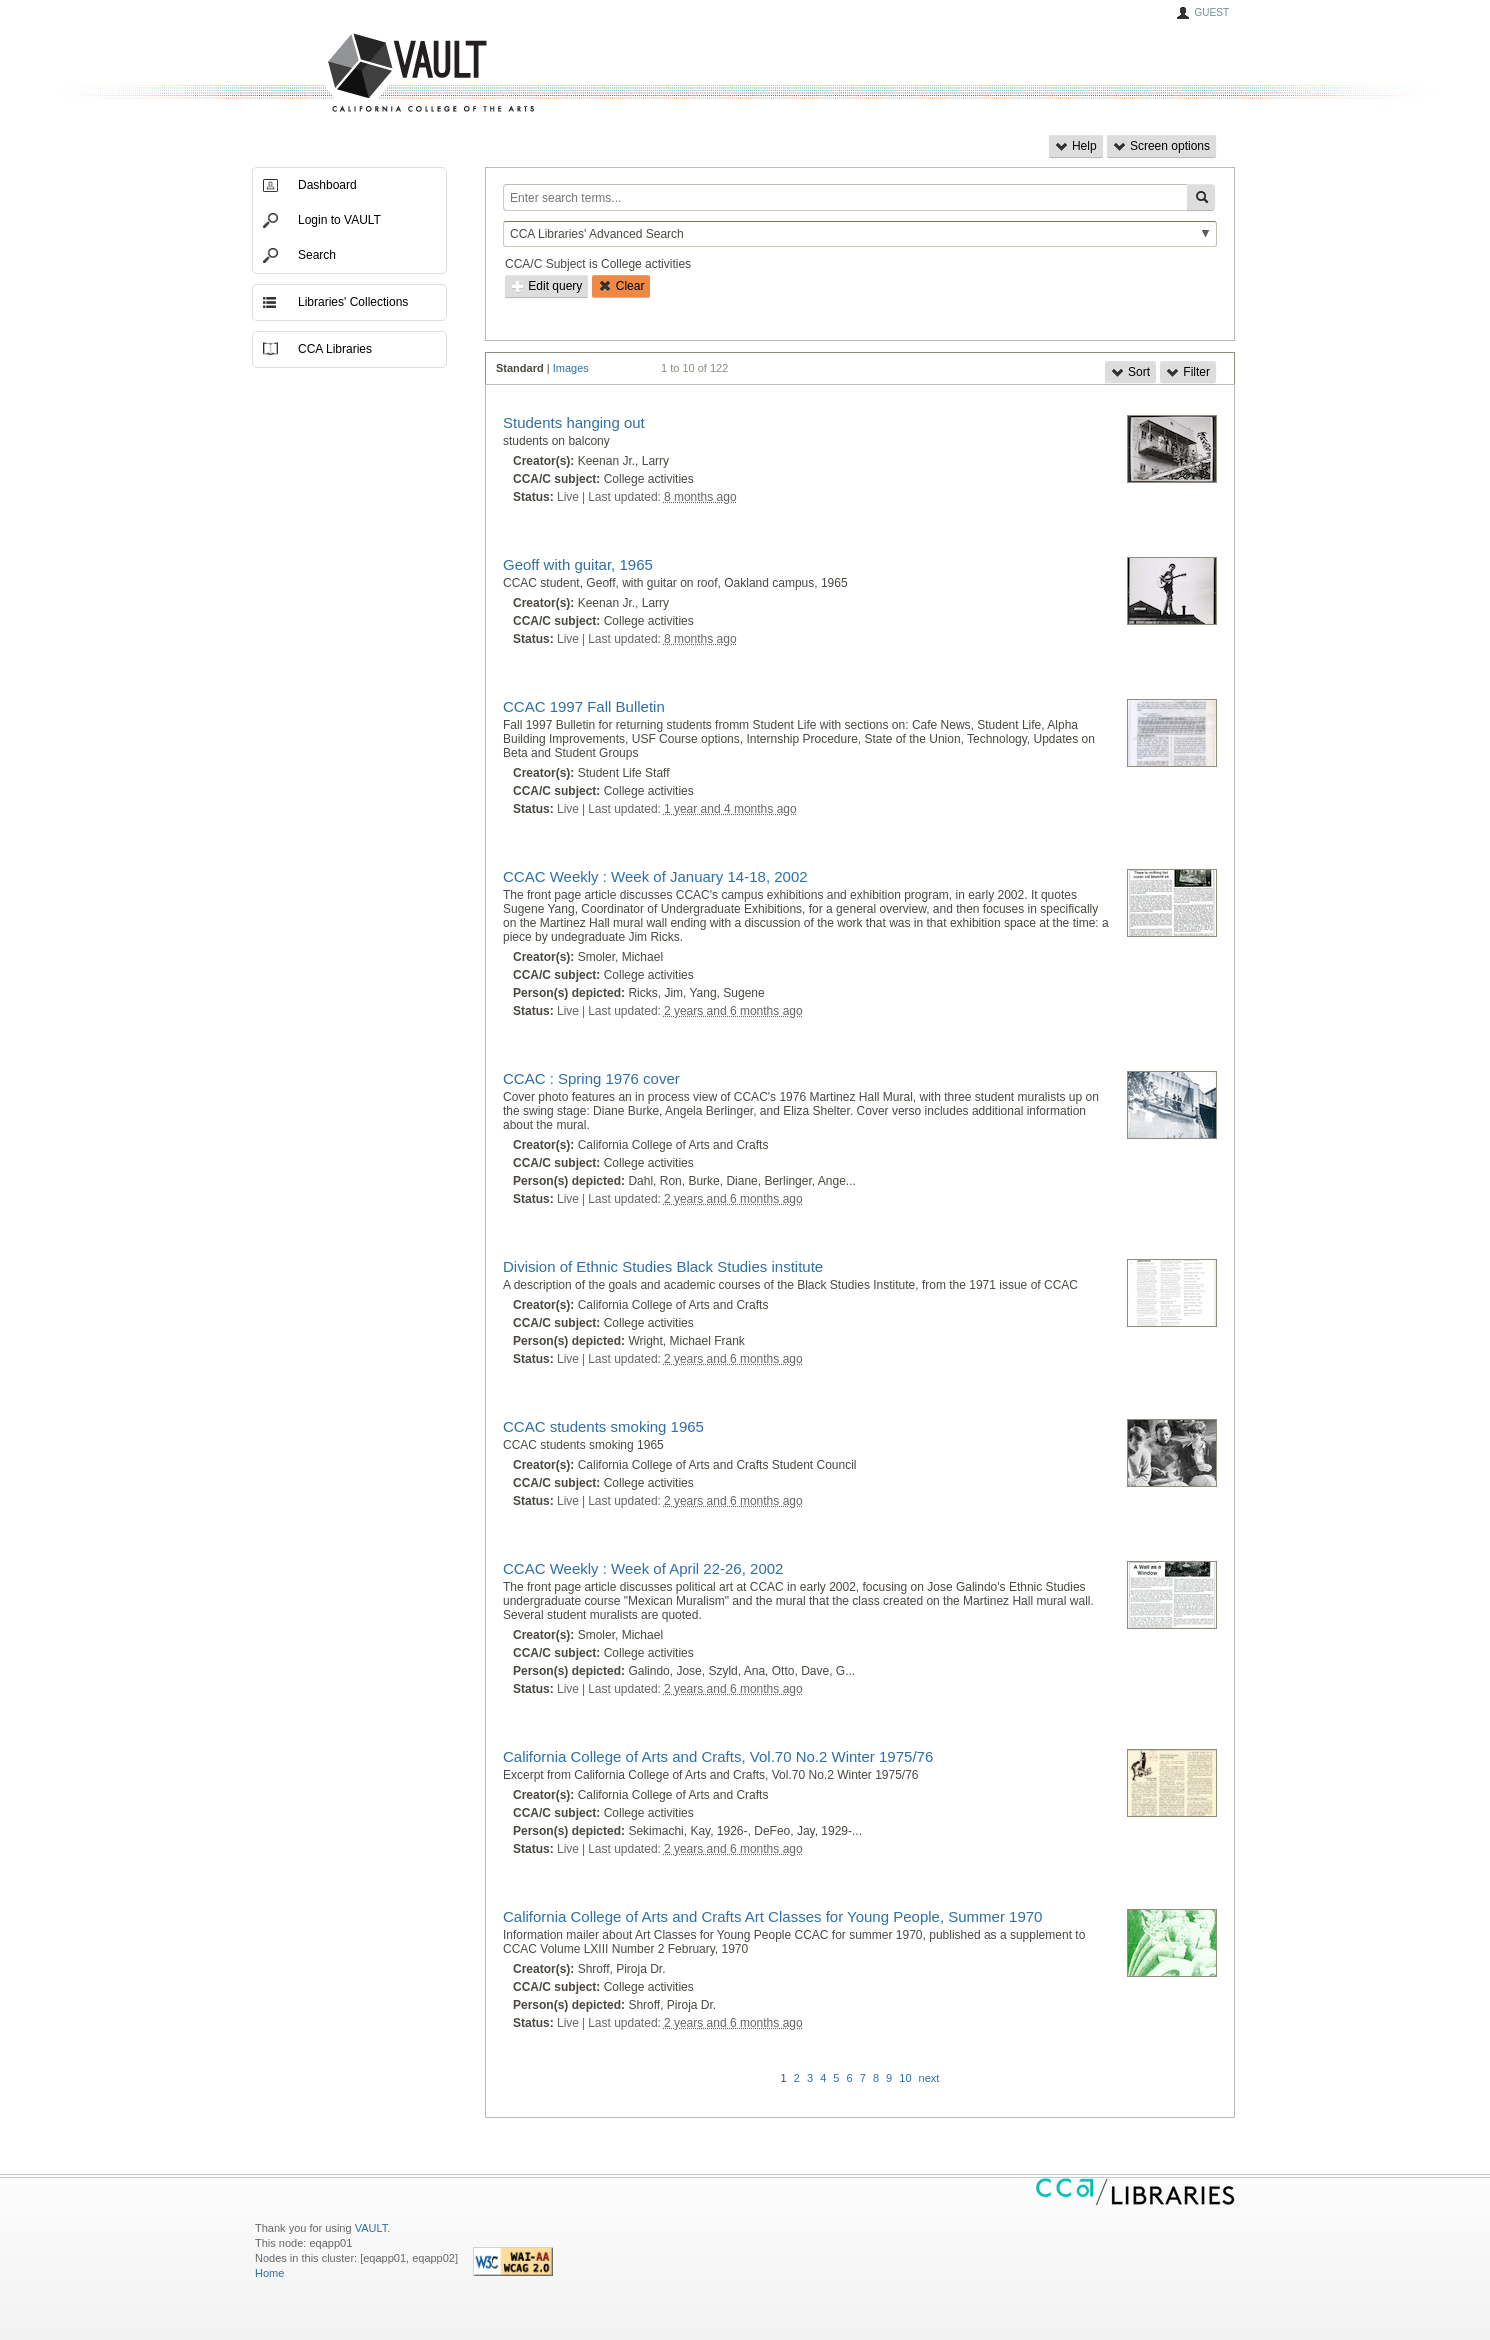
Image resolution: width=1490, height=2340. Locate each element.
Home (269, 2273)
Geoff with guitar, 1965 (578, 564)
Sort (1130, 372)
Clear (621, 286)
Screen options (1161, 146)
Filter (1188, 372)
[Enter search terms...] (845, 197)
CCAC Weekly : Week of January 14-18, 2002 (655, 876)
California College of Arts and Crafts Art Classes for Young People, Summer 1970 (772, 1916)
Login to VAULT (339, 220)
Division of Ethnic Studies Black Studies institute (663, 1266)
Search (317, 255)
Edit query (546, 286)
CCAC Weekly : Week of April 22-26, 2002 (643, 1568)
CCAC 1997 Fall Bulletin (584, 706)
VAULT (355, 73)
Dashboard (327, 185)
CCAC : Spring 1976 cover (591, 1078)
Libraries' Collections (353, 302)
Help (1076, 146)
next (929, 2078)
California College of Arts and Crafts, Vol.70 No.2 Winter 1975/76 (718, 1756)
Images (571, 368)
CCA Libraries (335, 349)
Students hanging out (574, 422)
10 (905, 2078)
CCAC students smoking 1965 (603, 1426)
